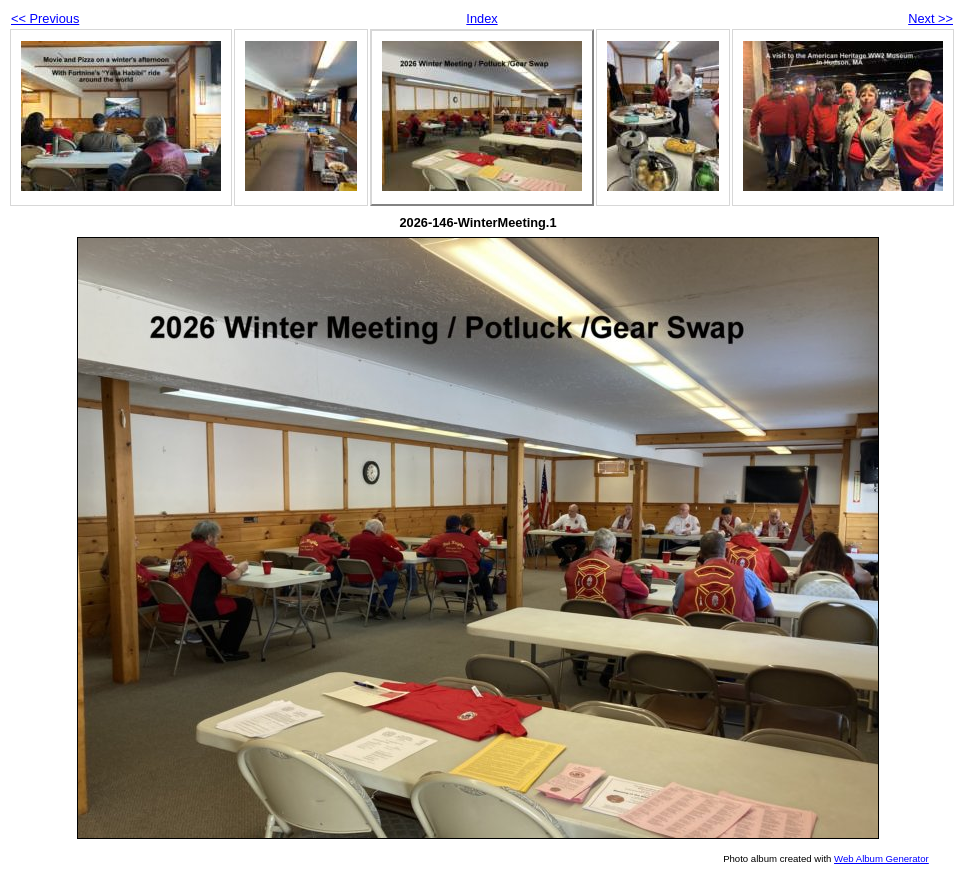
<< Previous (45, 18)
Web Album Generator (881, 858)
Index (481, 18)
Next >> (930, 18)
